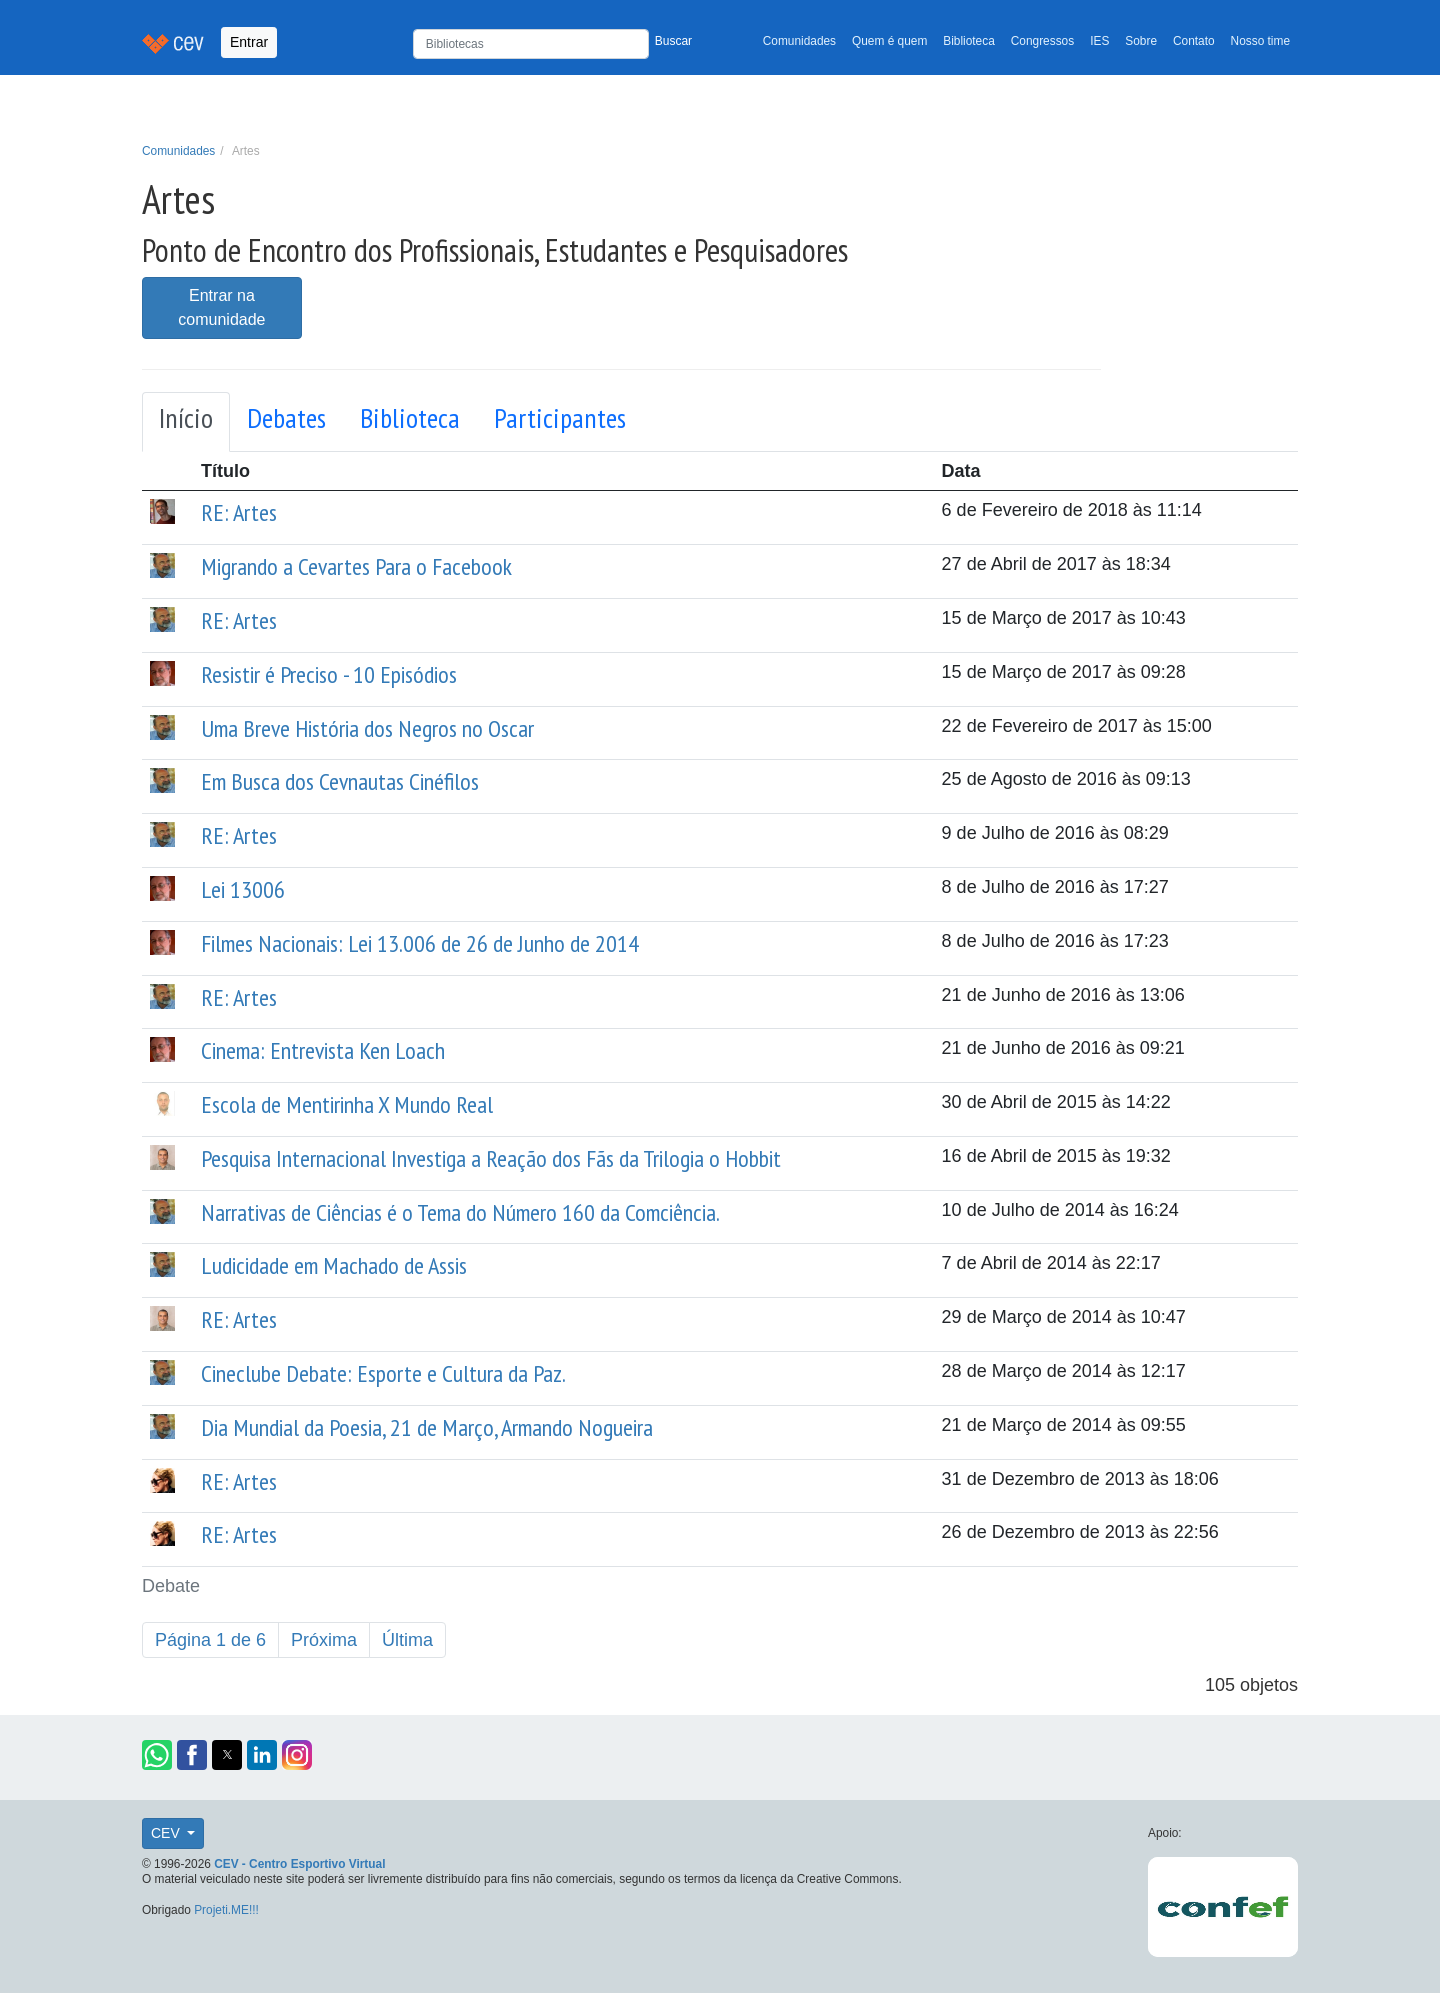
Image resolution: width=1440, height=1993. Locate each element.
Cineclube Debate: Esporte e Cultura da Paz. (383, 1373)
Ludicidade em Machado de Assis (334, 1265)
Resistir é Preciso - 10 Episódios (329, 674)
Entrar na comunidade (221, 307)
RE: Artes (239, 512)
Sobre (1141, 41)
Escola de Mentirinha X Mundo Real (347, 1104)
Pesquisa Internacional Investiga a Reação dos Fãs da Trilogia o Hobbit (491, 1158)
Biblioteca (969, 41)
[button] (157, 1755)
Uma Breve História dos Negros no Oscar (367, 728)
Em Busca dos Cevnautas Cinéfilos (340, 781)
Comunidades (799, 41)
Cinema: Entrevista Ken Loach (323, 1050)
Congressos (1042, 41)
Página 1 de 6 (210, 1640)
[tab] (186, 422)
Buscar (673, 41)
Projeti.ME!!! (226, 1910)
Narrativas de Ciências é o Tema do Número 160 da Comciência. (460, 1212)
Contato (1194, 41)
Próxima (324, 1640)
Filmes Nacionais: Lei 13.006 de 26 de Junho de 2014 (420, 943)
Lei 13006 (243, 889)
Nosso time (1260, 41)
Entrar (249, 42)
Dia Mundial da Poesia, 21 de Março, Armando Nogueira (427, 1427)
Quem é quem (889, 41)
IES (1099, 41)
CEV (167, 1833)
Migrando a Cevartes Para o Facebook (356, 566)
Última (407, 1640)
